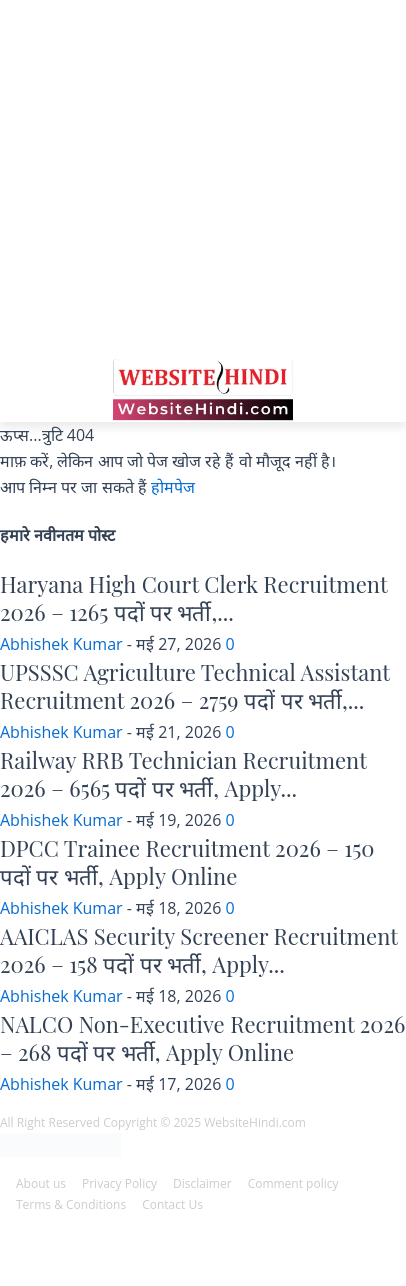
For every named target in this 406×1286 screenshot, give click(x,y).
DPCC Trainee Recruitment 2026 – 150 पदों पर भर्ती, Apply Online (187, 862)
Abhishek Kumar (61, 644)
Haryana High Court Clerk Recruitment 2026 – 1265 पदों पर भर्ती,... (193, 598)
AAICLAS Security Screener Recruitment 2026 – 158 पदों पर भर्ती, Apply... (199, 950)
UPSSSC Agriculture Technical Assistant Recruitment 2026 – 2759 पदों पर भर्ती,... (195, 686)
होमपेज (173, 487)
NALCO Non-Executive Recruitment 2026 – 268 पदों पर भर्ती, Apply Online (202, 1038)
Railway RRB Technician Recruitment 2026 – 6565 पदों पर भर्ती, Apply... (183, 774)
